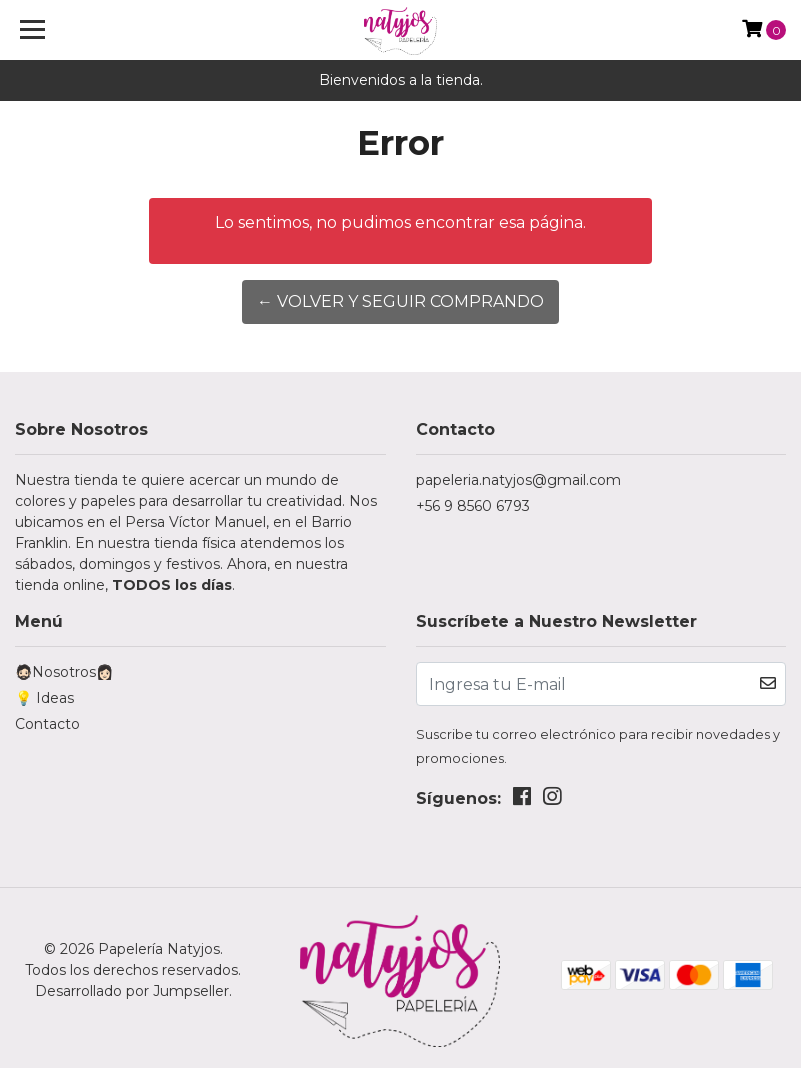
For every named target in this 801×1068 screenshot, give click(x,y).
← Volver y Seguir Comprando (400, 301)
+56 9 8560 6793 (473, 506)
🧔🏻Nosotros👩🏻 (64, 672)
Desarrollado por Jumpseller (132, 991)
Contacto (47, 724)
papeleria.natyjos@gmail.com (518, 480)
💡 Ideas (44, 698)
